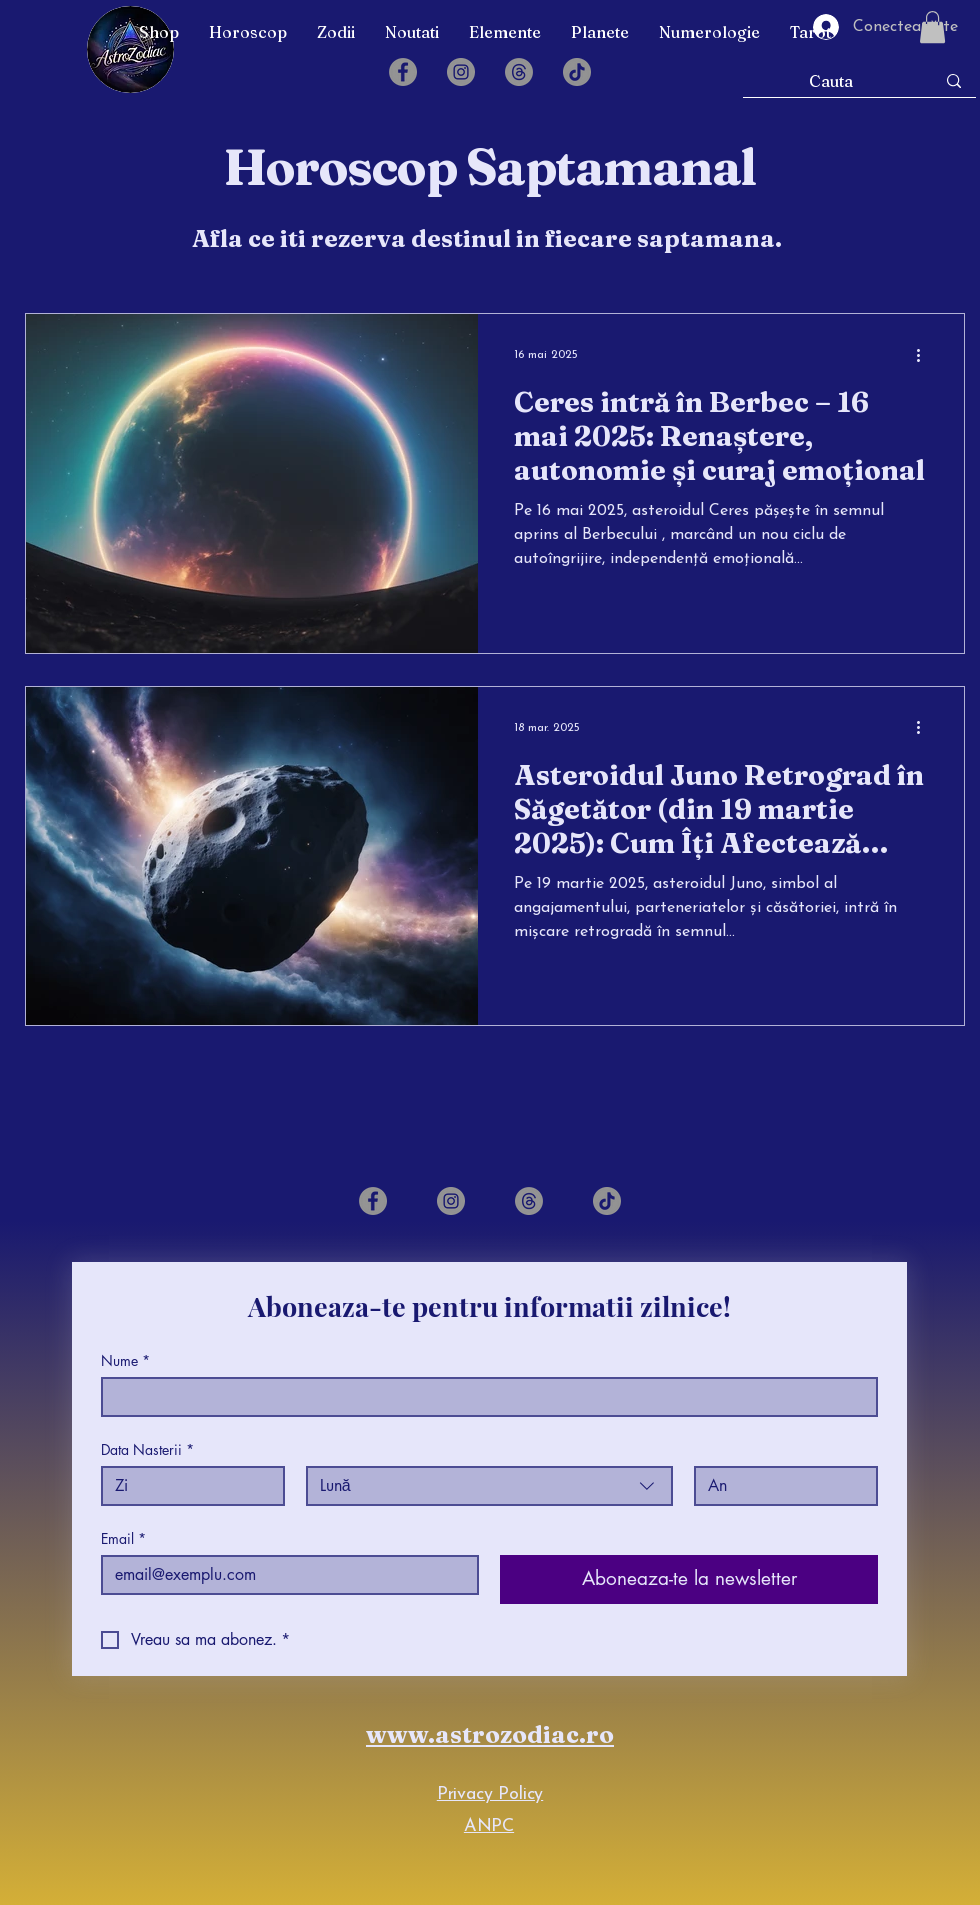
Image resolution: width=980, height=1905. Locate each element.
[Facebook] (403, 72)
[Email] (284, 1575)
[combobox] (490, 1486)
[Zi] (187, 1486)
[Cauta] (831, 81)
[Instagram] (461, 72)
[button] (248, 32)
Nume (125, 1360)
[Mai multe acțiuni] (925, 355)
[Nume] (483, 1397)
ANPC (489, 1826)
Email (123, 1538)
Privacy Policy (490, 1794)
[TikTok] (577, 72)
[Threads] (519, 72)
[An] (780, 1486)
